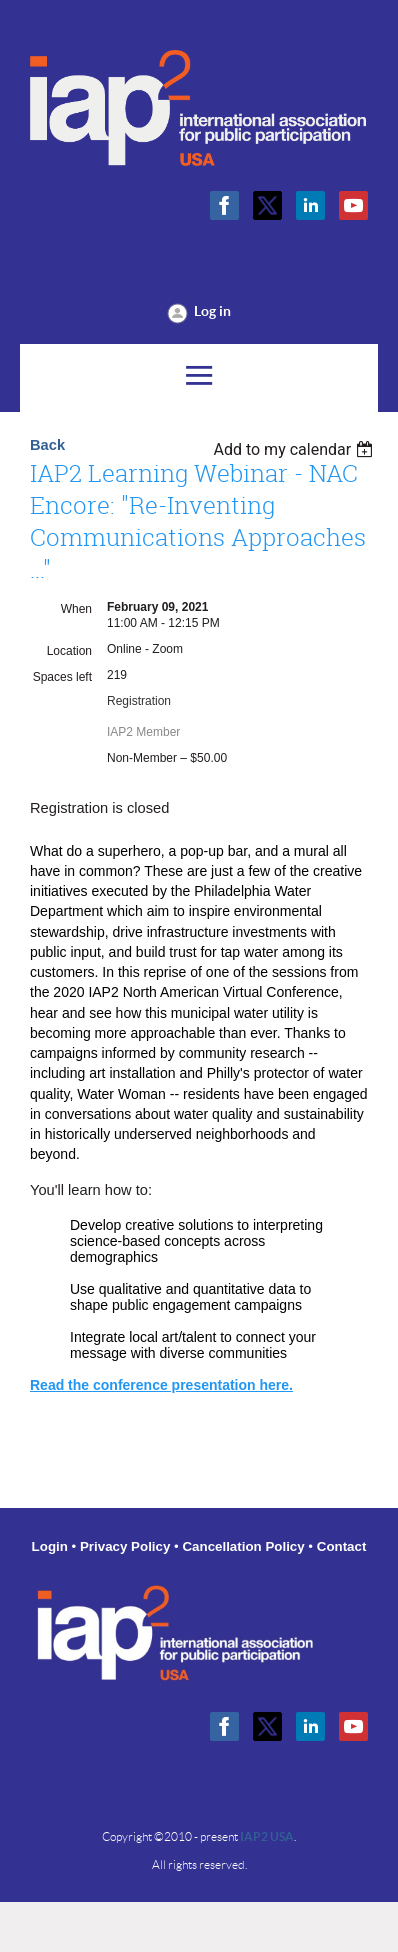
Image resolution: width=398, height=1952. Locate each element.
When (76, 609)
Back (47, 445)
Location (69, 651)
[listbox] (295, 449)
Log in (212, 311)
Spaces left (62, 677)
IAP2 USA (267, 1836)
